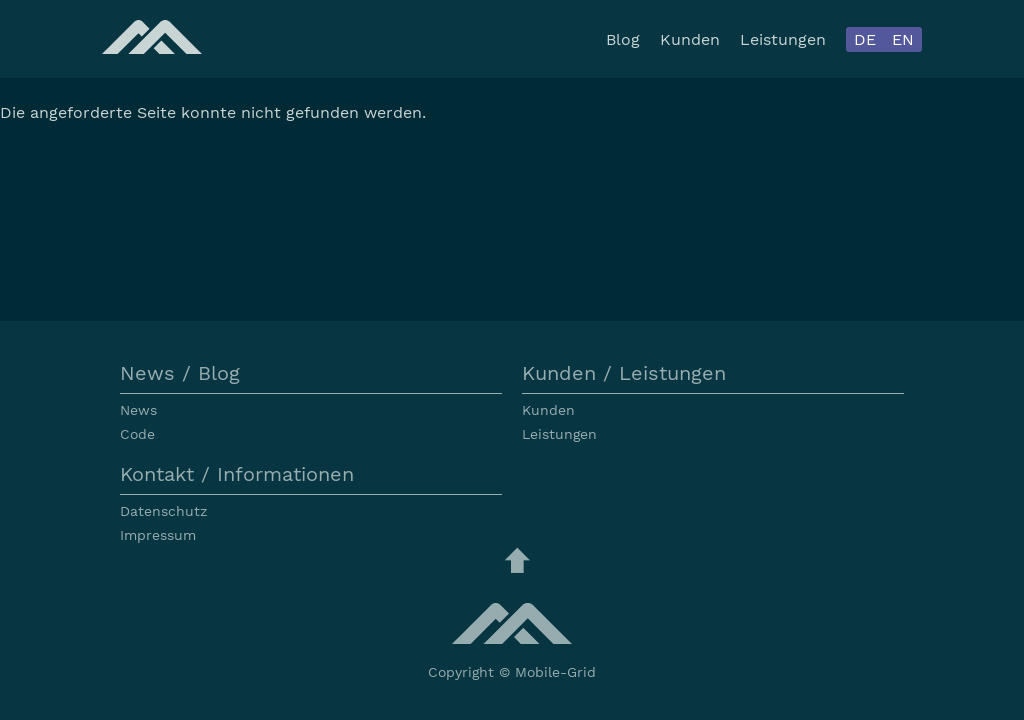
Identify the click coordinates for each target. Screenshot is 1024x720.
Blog (623, 39)
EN (903, 39)
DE (865, 39)
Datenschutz (163, 511)
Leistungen (783, 39)
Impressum (158, 535)
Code (137, 434)
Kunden (690, 39)
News (138, 410)
